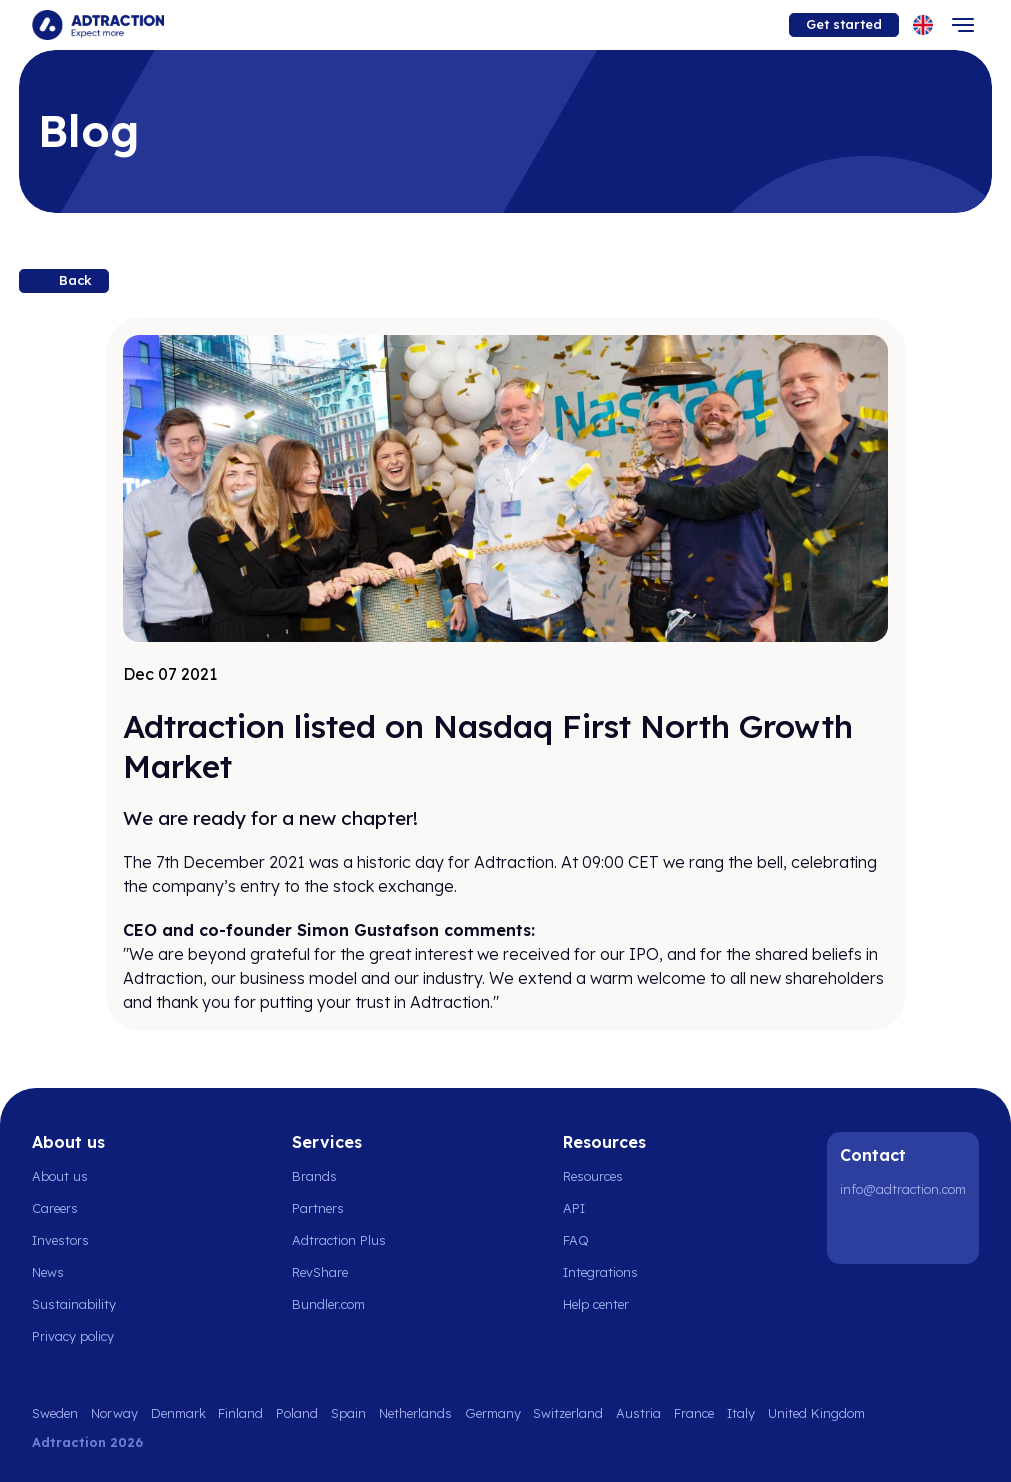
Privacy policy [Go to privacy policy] (73, 1336)
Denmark (178, 1413)
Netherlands (415, 1413)
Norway (114, 1413)
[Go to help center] (607, 1304)
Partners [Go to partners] (318, 1208)
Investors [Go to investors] (60, 1240)
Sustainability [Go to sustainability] (74, 1304)
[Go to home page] (98, 25)
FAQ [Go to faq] (576, 1240)
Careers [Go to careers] (55, 1208)
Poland (297, 1413)
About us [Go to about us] (60, 1176)
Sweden (55, 1413)
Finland (240, 1413)
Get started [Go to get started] (844, 24)
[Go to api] (607, 1208)
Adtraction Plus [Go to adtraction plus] (339, 1240)
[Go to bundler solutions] (339, 1304)
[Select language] (923, 25)
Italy (741, 1413)
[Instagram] (910, 1232)
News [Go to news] (48, 1272)
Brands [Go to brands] (314, 1176)
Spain (348, 1413)
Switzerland (568, 1413)
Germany (493, 1413)
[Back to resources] (63, 281)
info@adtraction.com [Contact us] (903, 1189)
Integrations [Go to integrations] (600, 1272)
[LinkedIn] (859, 1232)
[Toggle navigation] (963, 25)
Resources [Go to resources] (593, 1176)
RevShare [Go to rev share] (320, 1272)
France (694, 1413)
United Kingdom (816, 1413)
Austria (638, 1413)
